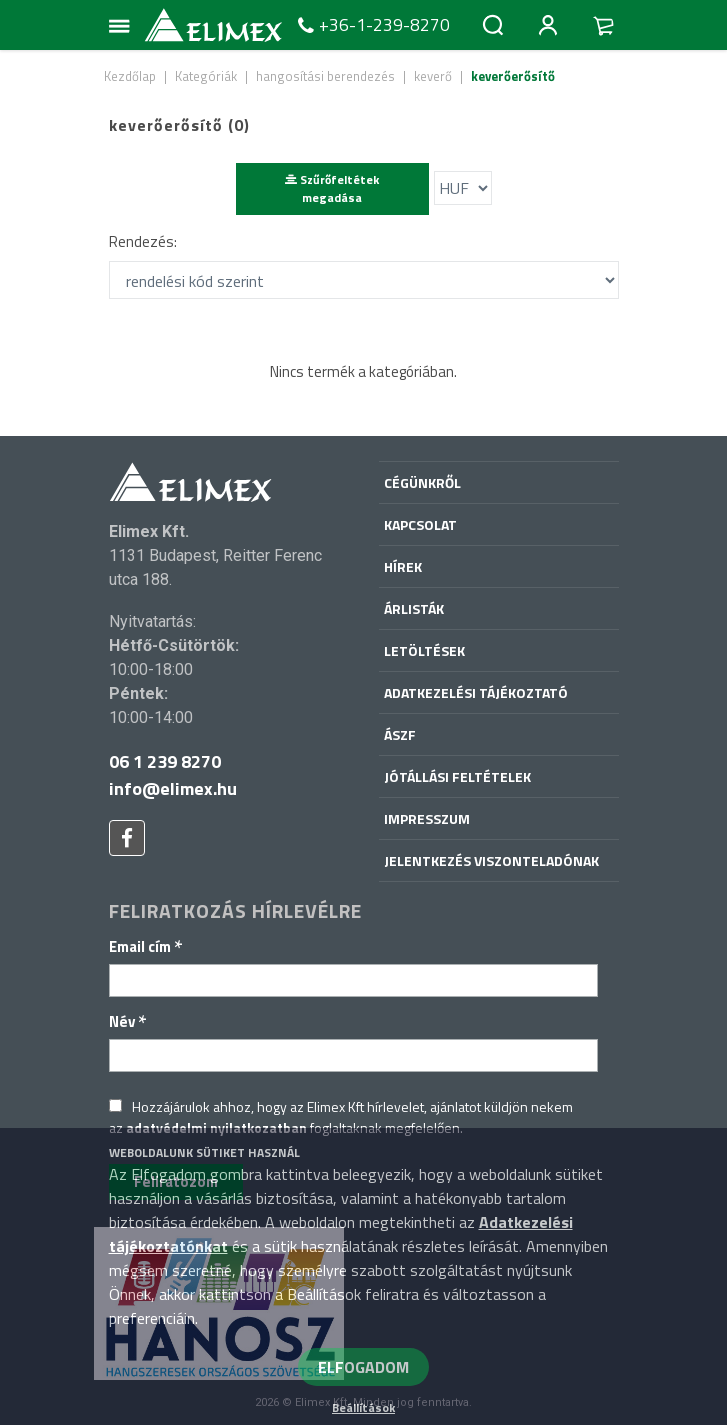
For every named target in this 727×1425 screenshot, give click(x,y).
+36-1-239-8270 (372, 25)
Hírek (403, 566)
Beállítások (363, 1407)
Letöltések (424, 650)
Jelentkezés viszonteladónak (491, 860)
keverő (433, 76)
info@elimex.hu (173, 788)
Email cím (146, 946)
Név (128, 1021)
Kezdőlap (130, 76)
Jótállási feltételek (457, 776)
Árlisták (414, 608)
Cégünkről (422, 482)
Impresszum (427, 818)
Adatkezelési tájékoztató (476, 692)
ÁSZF (400, 734)
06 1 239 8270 (165, 761)
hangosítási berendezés (325, 76)
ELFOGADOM (363, 1367)
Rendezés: (143, 241)
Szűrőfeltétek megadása (332, 188)
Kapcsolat (420, 524)
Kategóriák (206, 76)
